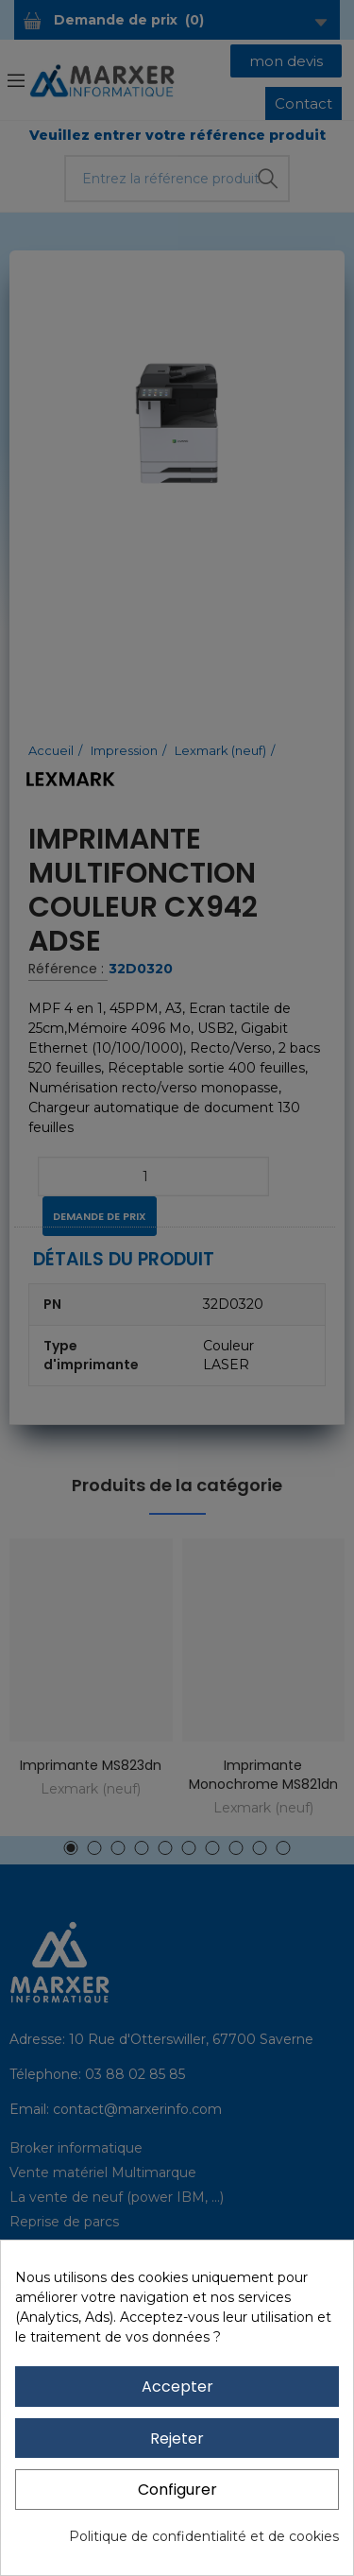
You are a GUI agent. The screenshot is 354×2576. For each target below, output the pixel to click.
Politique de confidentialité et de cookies (204, 2536)
